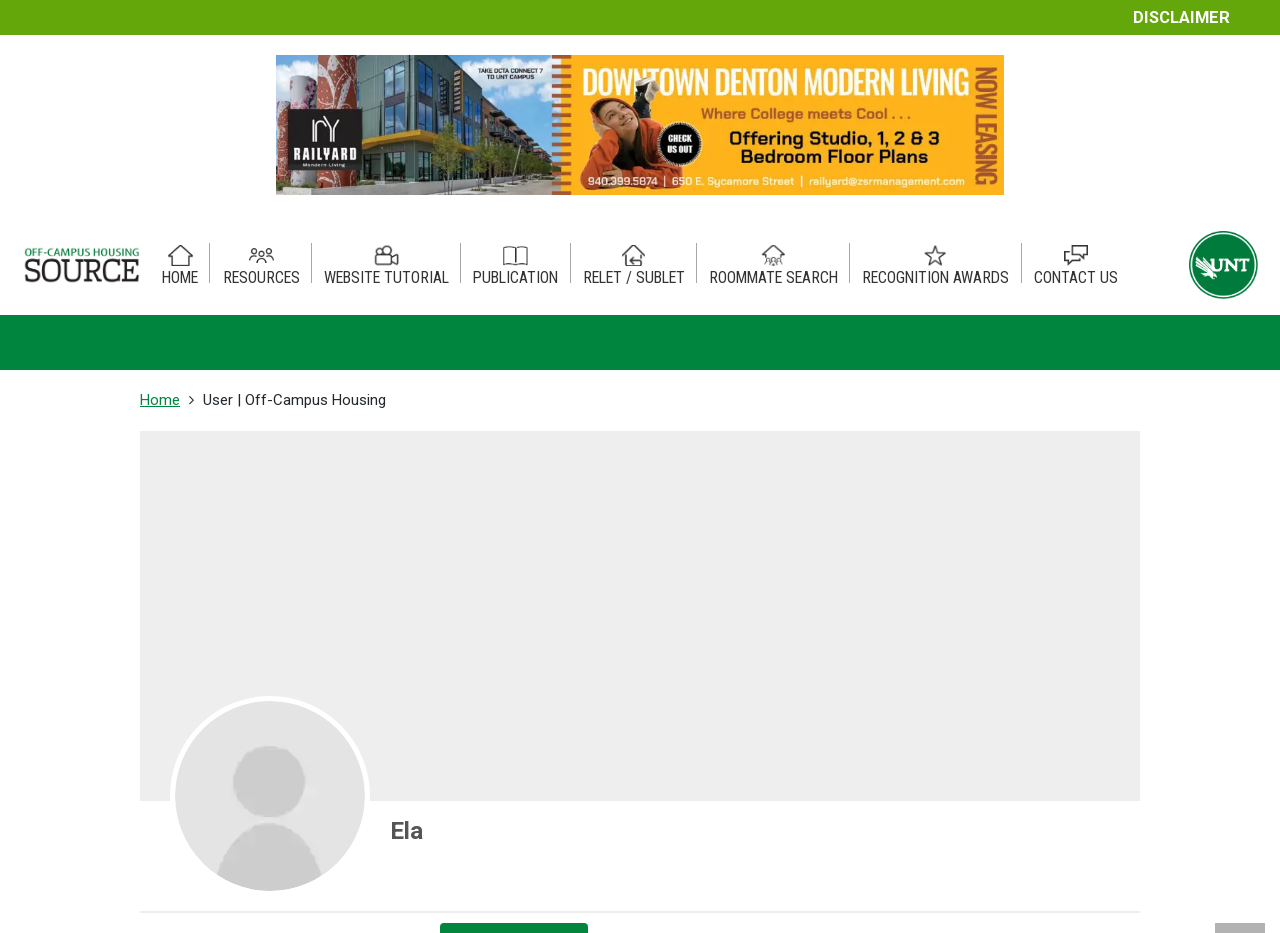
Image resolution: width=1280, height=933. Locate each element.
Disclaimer (1181, 17)
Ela (406, 831)
